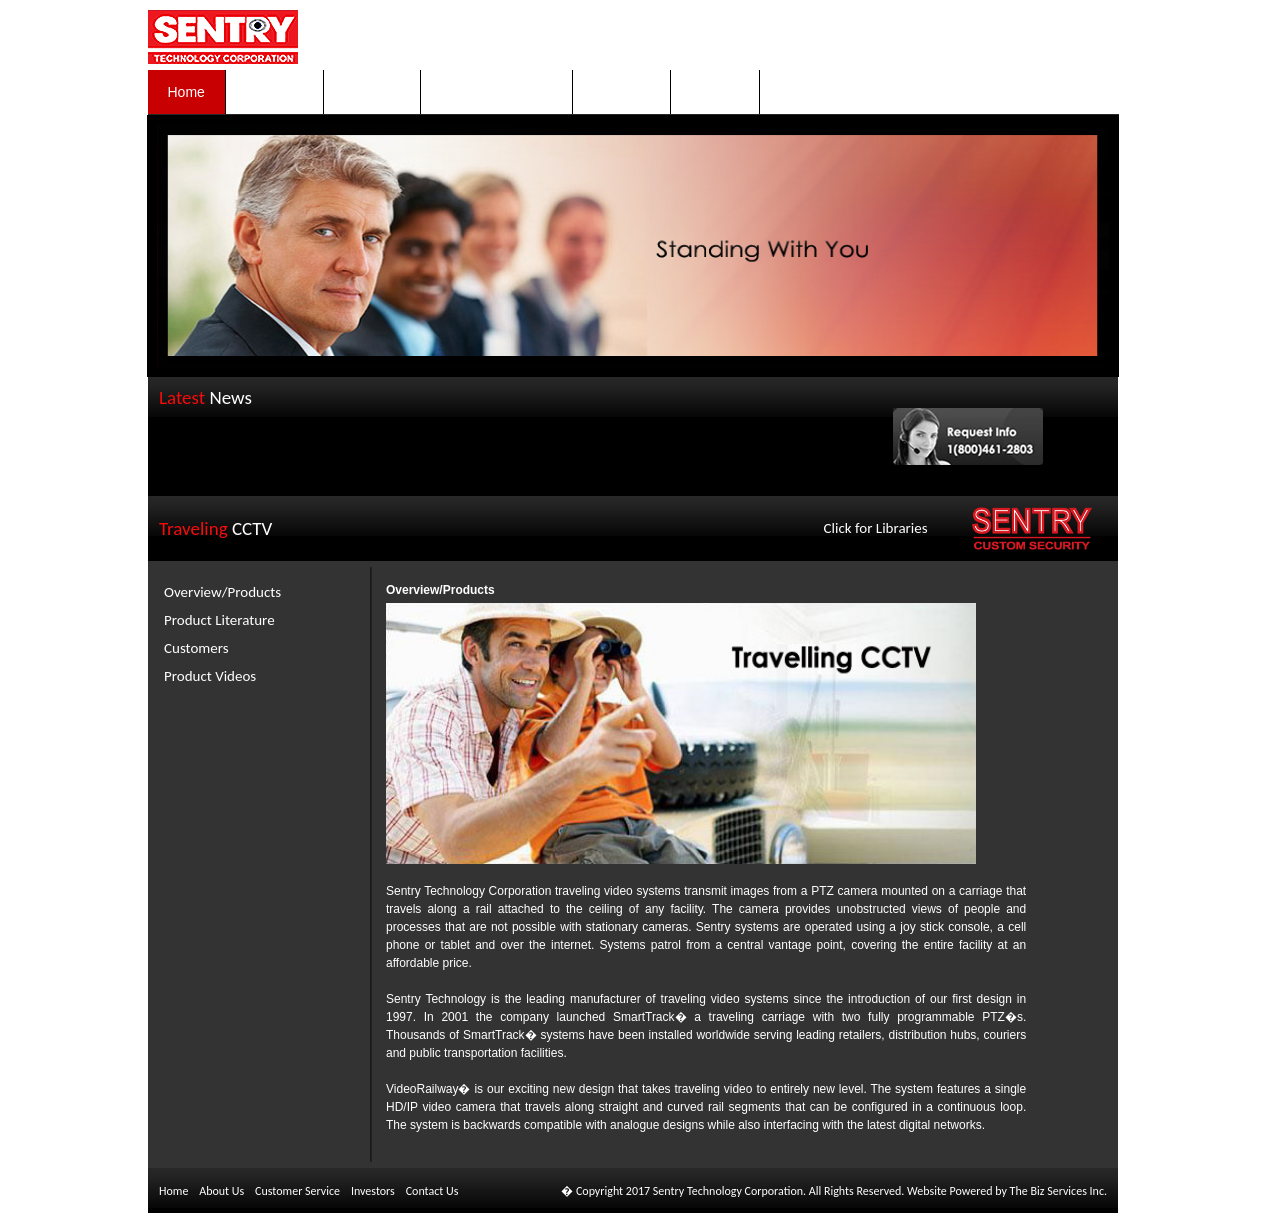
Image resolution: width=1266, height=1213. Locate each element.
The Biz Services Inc (1057, 1191)
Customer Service (297, 1191)
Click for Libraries (876, 528)
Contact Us (432, 1191)
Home (173, 1191)
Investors (373, 1191)
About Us (221, 1191)
